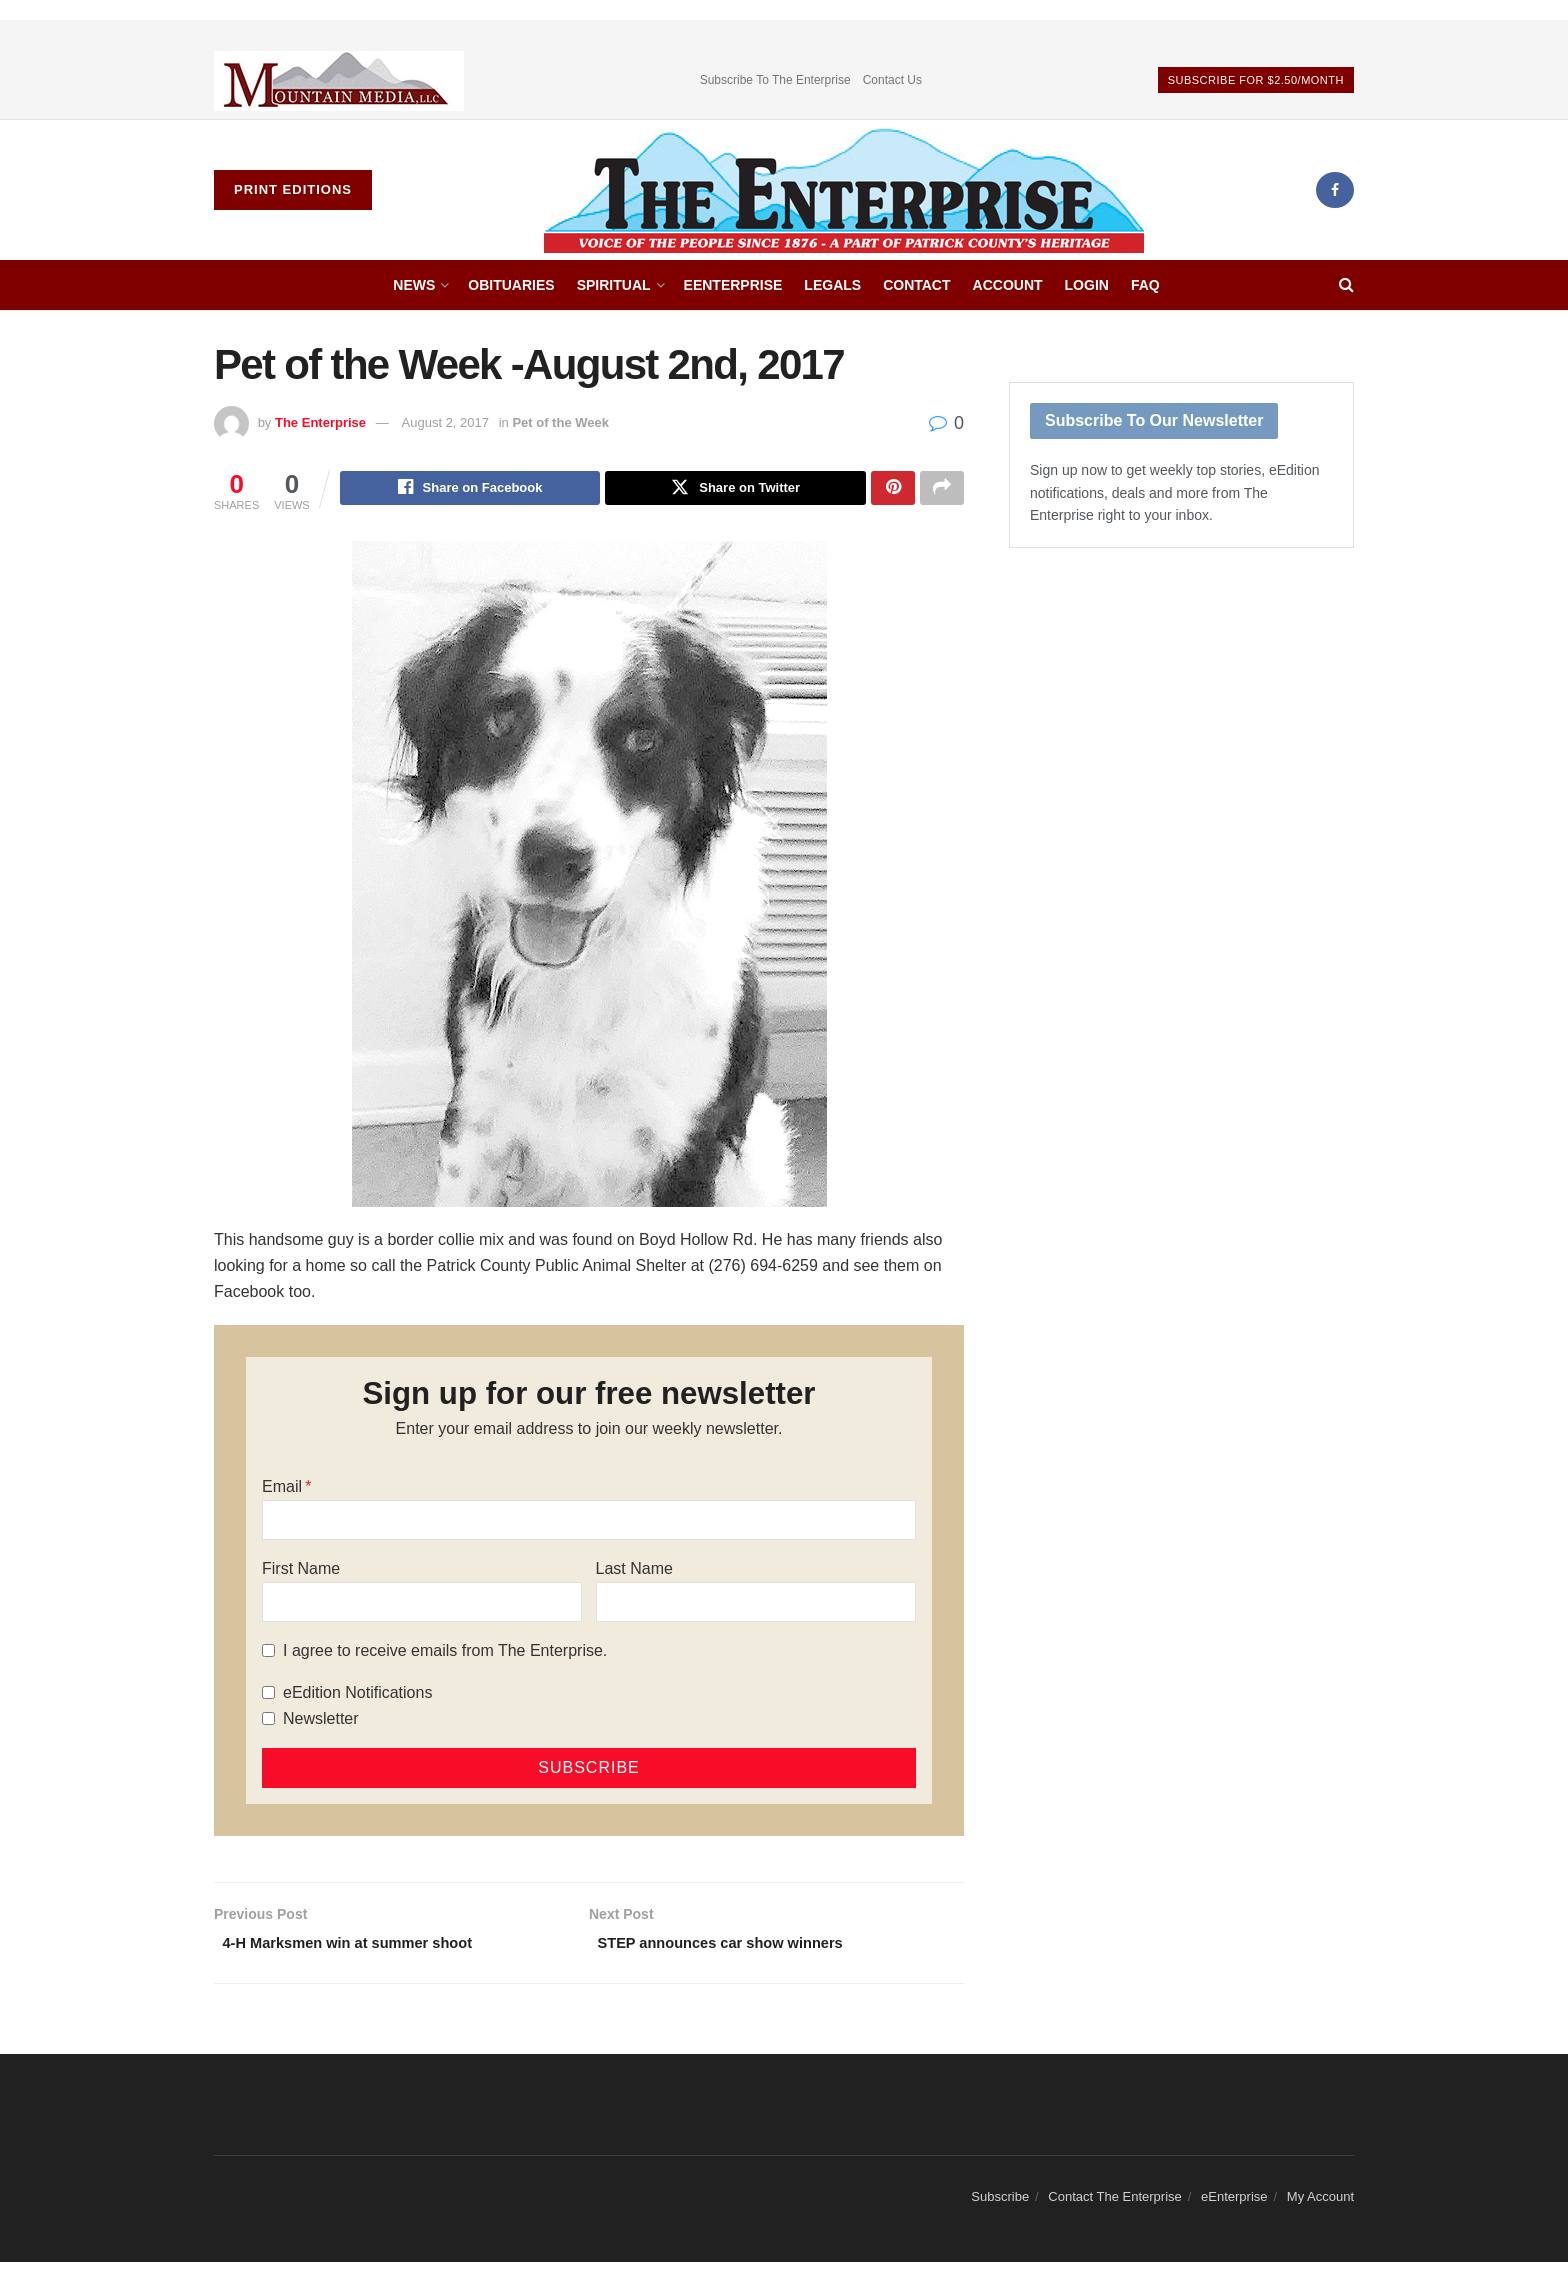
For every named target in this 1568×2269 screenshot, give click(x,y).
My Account (1320, 2203)
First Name (301, 1571)
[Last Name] (756, 1605)
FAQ (1145, 285)
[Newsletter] (268, 1721)
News (414, 285)
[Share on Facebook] (470, 490)
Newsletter (321, 1721)
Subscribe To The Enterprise (775, 80)
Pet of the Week (560, 422)
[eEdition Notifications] (268, 1695)
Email (282, 1489)
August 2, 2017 (445, 422)
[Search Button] (1346, 285)
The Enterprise (320, 422)
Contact (916, 285)
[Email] (589, 1523)
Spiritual (614, 285)
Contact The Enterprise (1114, 2203)
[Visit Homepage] (844, 190)
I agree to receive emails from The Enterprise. (445, 1653)
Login (1087, 285)
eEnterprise (733, 285)
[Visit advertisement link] (339, 80)
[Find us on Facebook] (1335, 190)
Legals (832, 285)
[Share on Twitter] (735, 490)
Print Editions (293, 189)
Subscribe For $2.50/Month (1256, 80)
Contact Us (892, 80)
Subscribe (1000, 2203)
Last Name (634, 1571)
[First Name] (422, 1605)
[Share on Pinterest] (893, 490)
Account (1008, 285)
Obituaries (511, 285)
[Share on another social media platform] (942, 490)
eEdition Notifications (357, 1695)
